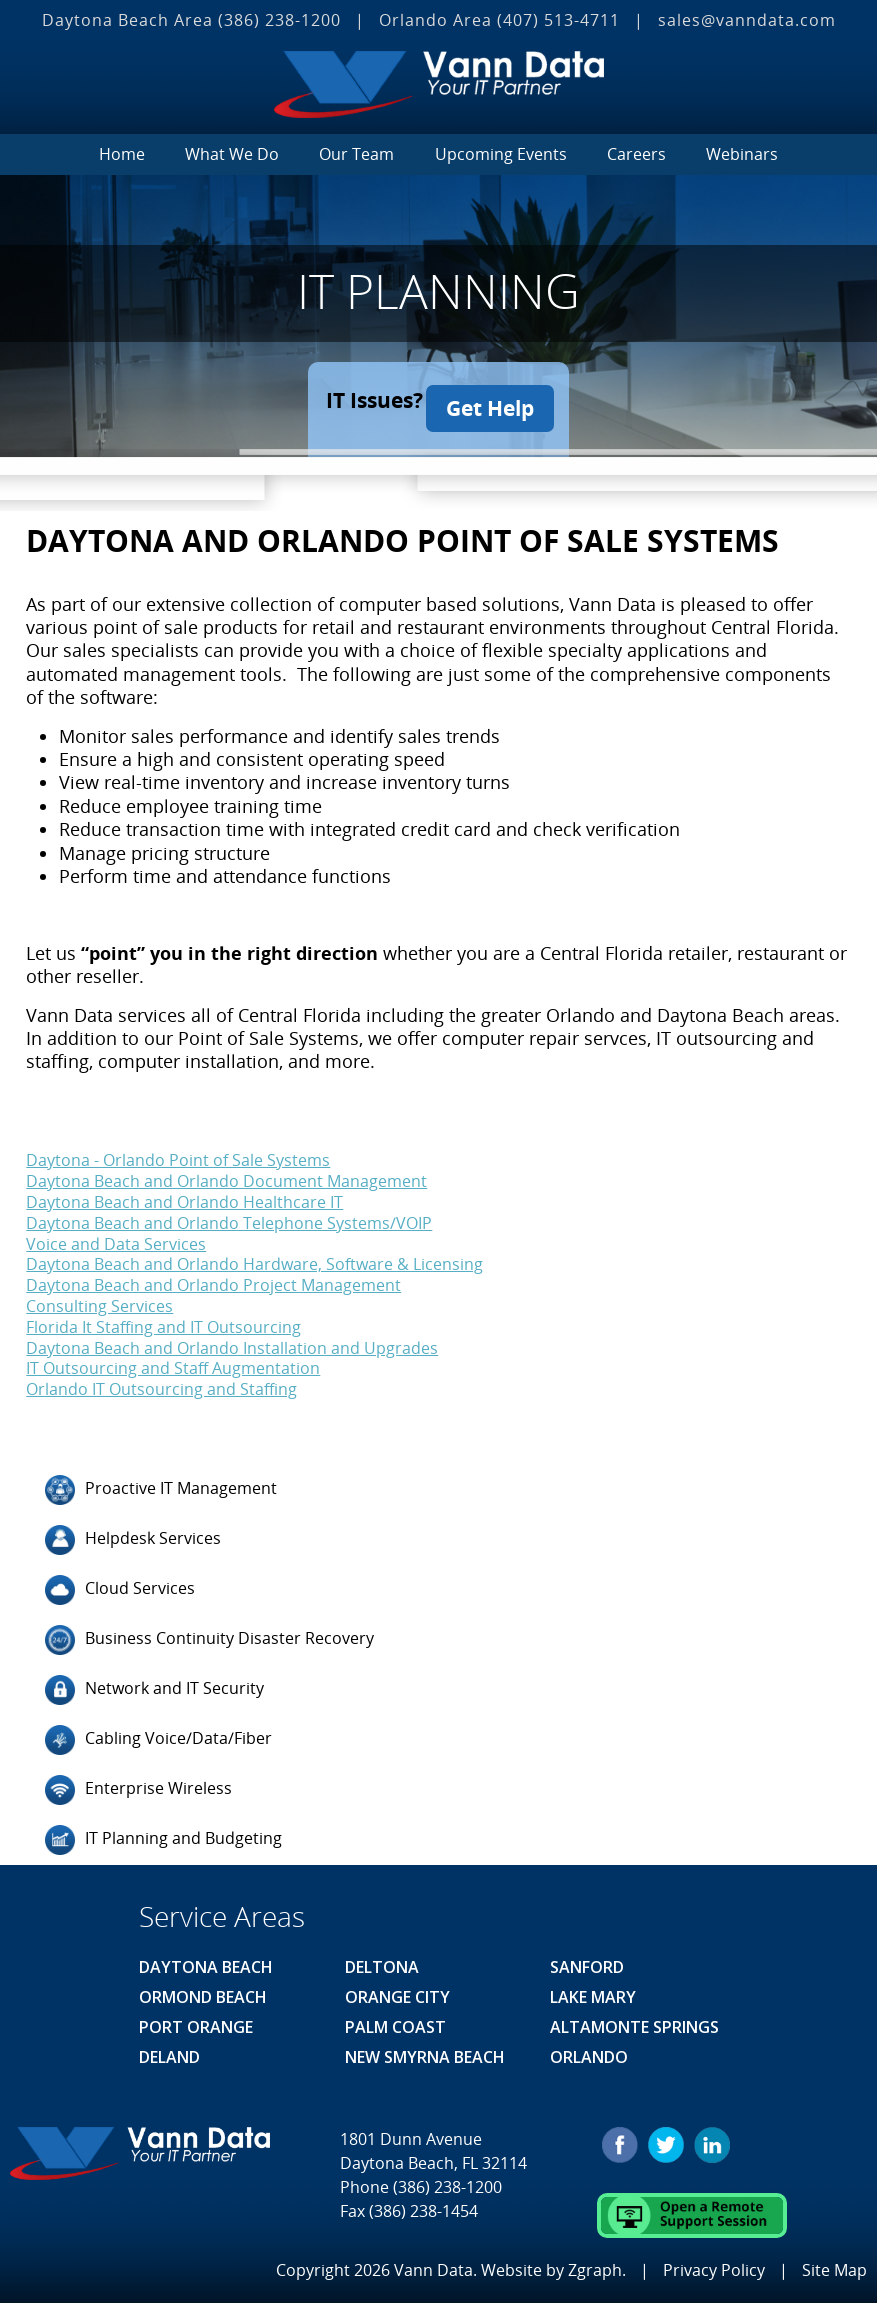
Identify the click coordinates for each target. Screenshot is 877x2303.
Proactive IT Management (161, 1482)
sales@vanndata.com (747, 20)
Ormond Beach (203, 1989)
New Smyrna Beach (425, 2049)
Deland (169, 2049)
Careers (636, 154)
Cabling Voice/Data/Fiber (158, 1732)
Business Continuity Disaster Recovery (209, 1632)
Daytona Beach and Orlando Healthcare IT (184, 1194)
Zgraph (595, 2261)
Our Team (356, 154)
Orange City (397, 1989)
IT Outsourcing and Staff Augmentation (173, 1360)
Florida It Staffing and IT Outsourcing (163, 1319)
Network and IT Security (154, 1682)
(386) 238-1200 (279, 20)
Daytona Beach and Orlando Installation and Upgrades (232, 1339)
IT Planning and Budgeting (163, 1832)
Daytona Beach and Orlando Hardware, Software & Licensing (254, 1256)
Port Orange (196, 2019)
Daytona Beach (206, 1959)
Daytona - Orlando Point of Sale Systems (178, 1152)
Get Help (496, 400)
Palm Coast (395, 2019)
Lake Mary (593, 1989)
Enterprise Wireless (138, 1782)
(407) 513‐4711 (558, 20)
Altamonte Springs (634, 2019)
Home (122, 154)
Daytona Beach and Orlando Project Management (213, 1277)
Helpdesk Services (133, 1532)
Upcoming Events (501, 154)
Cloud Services (120, 1582)
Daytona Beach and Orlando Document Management (226, 1173)
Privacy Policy (714, 2261)
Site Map (834, 2261)
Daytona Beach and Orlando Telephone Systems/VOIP (229, 1215)
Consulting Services (99, 1298)
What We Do (232, 154)
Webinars (742, 154)
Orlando (589, 2049)
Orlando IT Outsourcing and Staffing (161, 1381)
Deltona (382, 1959)
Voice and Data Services (116, 1235)
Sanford (587, 1959)
